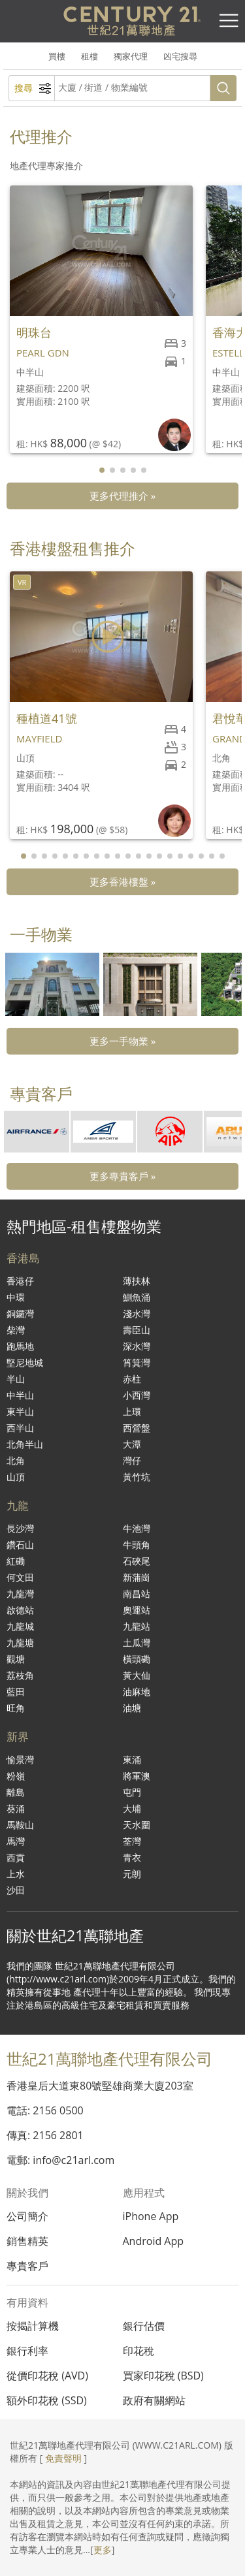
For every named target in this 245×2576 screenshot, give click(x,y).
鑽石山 (20, 1544)
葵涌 (16, 1808)
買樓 (56, 56)
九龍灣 (20, 1593)
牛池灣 (136, 1528)
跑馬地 (20, 1346)
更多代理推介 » (122, 495)
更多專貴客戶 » (122, 1176)
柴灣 (16, 1330)
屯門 (132, 1792)
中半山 (20, 1395)
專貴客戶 (27, 2266)
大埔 (132, 1808)
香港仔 (20, 1281)
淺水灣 (136, 1313)
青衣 (132, 1857)
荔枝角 (20, 1675)
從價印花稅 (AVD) (47, 2375)
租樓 (89, 56)
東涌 (132, 1759)
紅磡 (16, 1561)
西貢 (16, 1857)
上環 (132, 1411)
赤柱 (132, 1379)
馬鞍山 (20, 1825)
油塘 (132, 1708)
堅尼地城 (25, 1362)
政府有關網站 (154, 2400)
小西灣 (136, 1395)
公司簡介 (27, 2216)
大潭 (132, 1444)
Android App (153, 2241)
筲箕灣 (136, 1362)
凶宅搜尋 (180, 56)
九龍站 (136, 1626)
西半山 (20, 1428)
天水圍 (136, 1825)
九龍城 (20, 1626)
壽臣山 (136, 1330)
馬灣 (16, 1841)
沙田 (16, 1890)
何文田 (20, 1577)
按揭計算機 (33, 2326)
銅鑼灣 (20, 1313)
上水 (16, 1874)
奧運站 (136, 1610)
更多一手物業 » (122, 1040)
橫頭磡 (136, 1659)
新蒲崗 (136, 1577)
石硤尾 (136, 1561)
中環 (16, 1297)
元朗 (132, 1874)
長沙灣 (20, 1528)
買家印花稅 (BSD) (163, 2375)
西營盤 (136, 1428)
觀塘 (16, 1659)
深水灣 (136, 1346)
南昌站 (136, 1593)
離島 (16, 1792)
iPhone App (151, 2216)
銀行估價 (144, 2326)
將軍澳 (136, 1776)
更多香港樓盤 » (122, 881)
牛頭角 (136, 1544)
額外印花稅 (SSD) (47, 2400)
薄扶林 (136, 1281)
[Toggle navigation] (228, 21)
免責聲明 (63, 2458)
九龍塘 (20, 1642)
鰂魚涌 (136, 1297)
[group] (52, 984)
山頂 (16, 1477)
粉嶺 (16, 1776)
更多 (102, 2549)
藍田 (16, 1691)
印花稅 (138, 2351)
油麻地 (136, 1691)
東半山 (20, 1411)
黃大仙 (136, 1675)
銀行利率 (27, 2351)
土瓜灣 (136, 1642)
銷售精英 (27, 2241)
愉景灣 (20, 1759)
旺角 (16, 1708)
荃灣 (132, 1841)
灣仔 (132, 1460)
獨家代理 (131, 56)
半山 (16, 1379)
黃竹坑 (136, 1477)
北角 (16, 1460)
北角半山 (25, 1444)
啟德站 (20, 1610)
